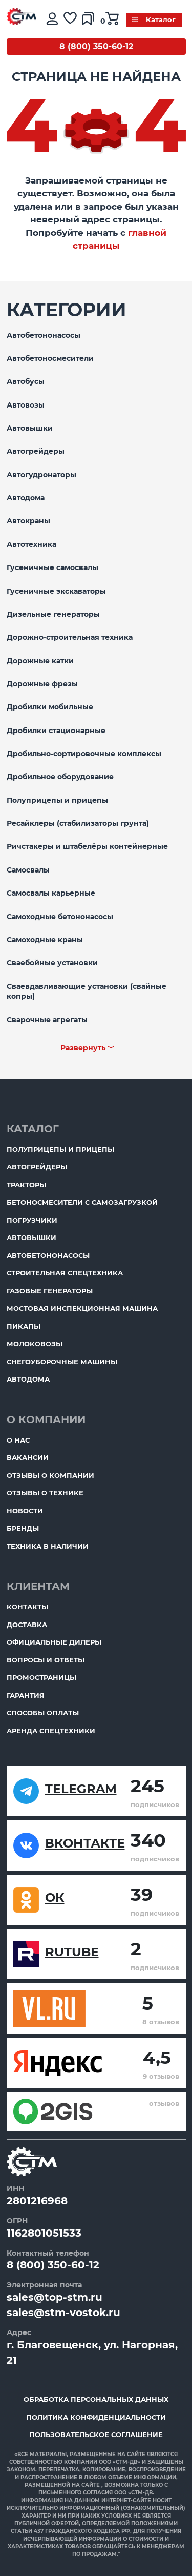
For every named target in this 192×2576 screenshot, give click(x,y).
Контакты (27, 1607)
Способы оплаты (43, 1713)
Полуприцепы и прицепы (57, 800)
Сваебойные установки (52, 962)
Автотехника (31, 544)
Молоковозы (34, 1344)
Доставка (27, 1624)
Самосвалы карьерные (51, 893)
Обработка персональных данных (96, 2399)
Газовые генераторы (50, 1291)
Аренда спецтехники (51, 1731)
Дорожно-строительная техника (70, 637)
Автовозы (26, 405)
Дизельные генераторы (53, 614)
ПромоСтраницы (41, 1677)
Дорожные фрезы (42, 683)
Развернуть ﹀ (87, 1047)
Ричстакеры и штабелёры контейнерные (87, 846)
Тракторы (26, 1185)
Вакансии (28, 1457)
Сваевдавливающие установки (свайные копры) (86, 991)
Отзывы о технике (45, 1493)
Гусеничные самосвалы (52, 567)
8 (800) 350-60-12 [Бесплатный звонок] (96, 46)
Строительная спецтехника (65, 1273)
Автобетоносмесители (50, 358)
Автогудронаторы (41, 474)
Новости (25, 1511)
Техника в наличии (48, 1546)
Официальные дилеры (54, 1642)
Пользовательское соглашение (96, 2434)
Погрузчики (32, 1220)
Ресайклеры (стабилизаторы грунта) (78, 823)
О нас (18, 1440)
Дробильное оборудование (60, 776)
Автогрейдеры (36, 451)
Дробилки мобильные (50, 707)
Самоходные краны (45, 939)
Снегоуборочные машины (62, 1361)
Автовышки (30, 428)
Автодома (26, 497)
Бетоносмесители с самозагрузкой (82, 1202)
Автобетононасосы (43, 335)
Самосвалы (28, 870)
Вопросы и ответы (45, 1660)
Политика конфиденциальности (96, 2417)
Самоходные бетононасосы (60, 916)
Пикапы (23, 1326)
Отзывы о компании (50, 1475)
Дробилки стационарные (56, 730)
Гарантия (26, 1695)
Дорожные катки (40, 660)
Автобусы (26, 381)
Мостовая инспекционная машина (82, 1308)
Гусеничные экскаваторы (56, 591)
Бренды (23, 1528)
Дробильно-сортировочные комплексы (84, 753)
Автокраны (28, 520)
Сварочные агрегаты (47, 1019)
